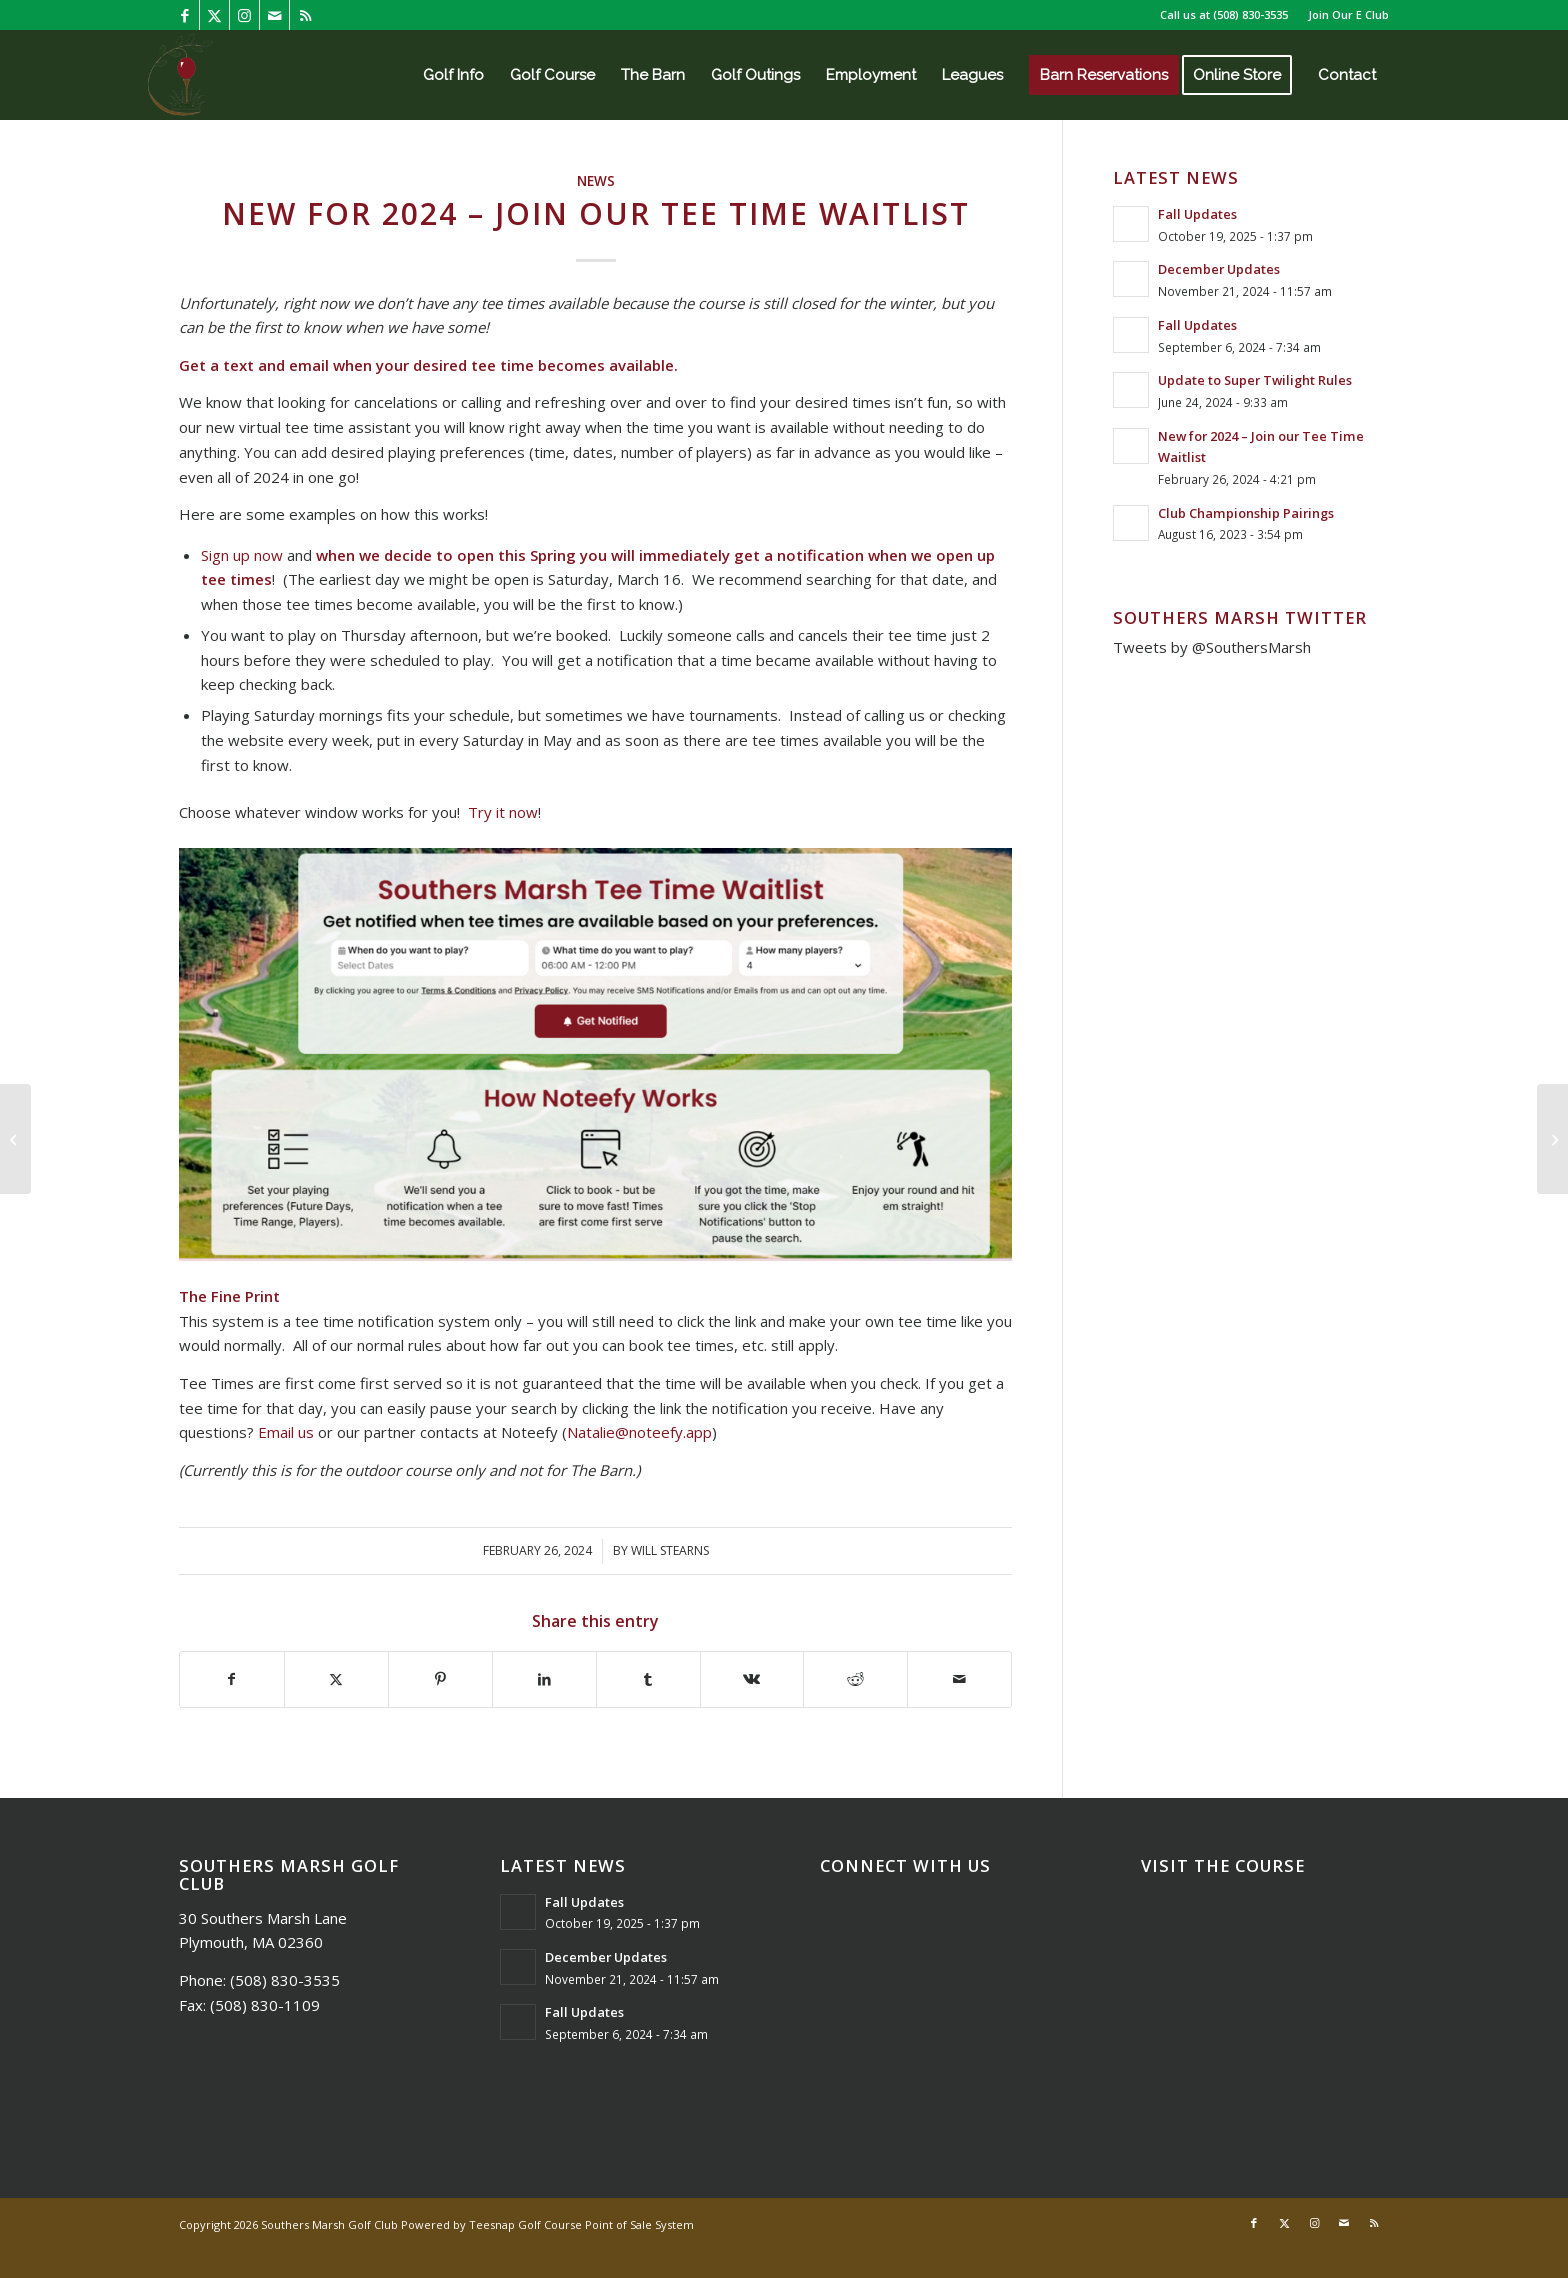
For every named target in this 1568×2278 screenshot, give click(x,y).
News (596, 181)
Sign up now (242, 555)
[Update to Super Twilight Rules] (1552, 1139)
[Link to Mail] (274, 15)
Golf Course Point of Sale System (606, 2224)
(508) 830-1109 (265, 2005)
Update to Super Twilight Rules (1255, 380)
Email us (286, 1432)
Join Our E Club (1348, 14)
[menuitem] (1343, 15)
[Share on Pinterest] (440, 1679)
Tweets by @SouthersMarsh (1212, 647)
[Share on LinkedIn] (544, 1679)
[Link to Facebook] (184, 15)
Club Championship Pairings (1246, 513)
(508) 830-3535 (1250, 14)
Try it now (503, 812)
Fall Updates (1197, 214)
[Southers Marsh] (180, 75)
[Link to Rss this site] (305, 15)
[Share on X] (336, 1679)
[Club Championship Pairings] (15, 1139)
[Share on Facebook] (232, 1679)
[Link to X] (214, 15)
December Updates (1219, 269)
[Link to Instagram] (244, 15)
